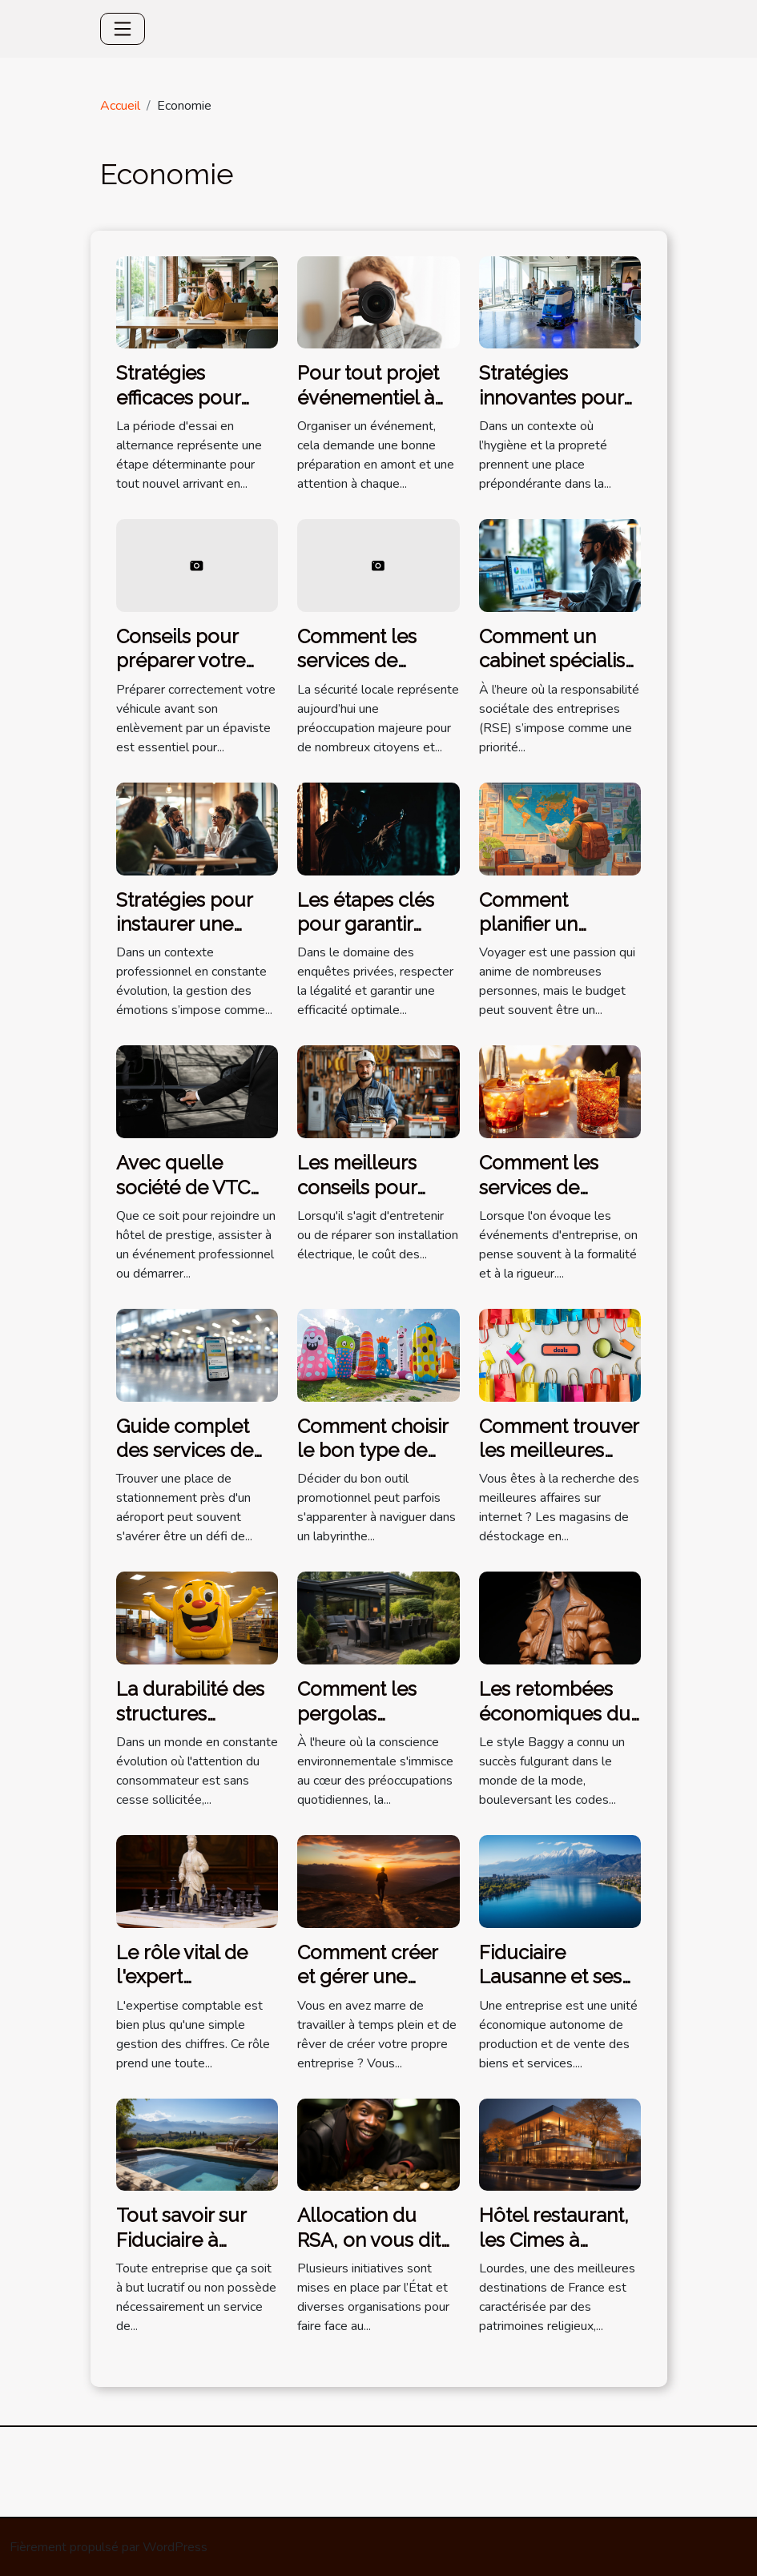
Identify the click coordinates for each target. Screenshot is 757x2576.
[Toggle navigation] (122, 29)
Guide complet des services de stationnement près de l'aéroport (196, 1463)
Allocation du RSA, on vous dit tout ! (369, 2240)
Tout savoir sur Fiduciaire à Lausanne (181, 2240)
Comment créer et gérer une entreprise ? (367, 1977)
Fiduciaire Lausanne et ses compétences (550, 1977)
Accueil (120, 106)
